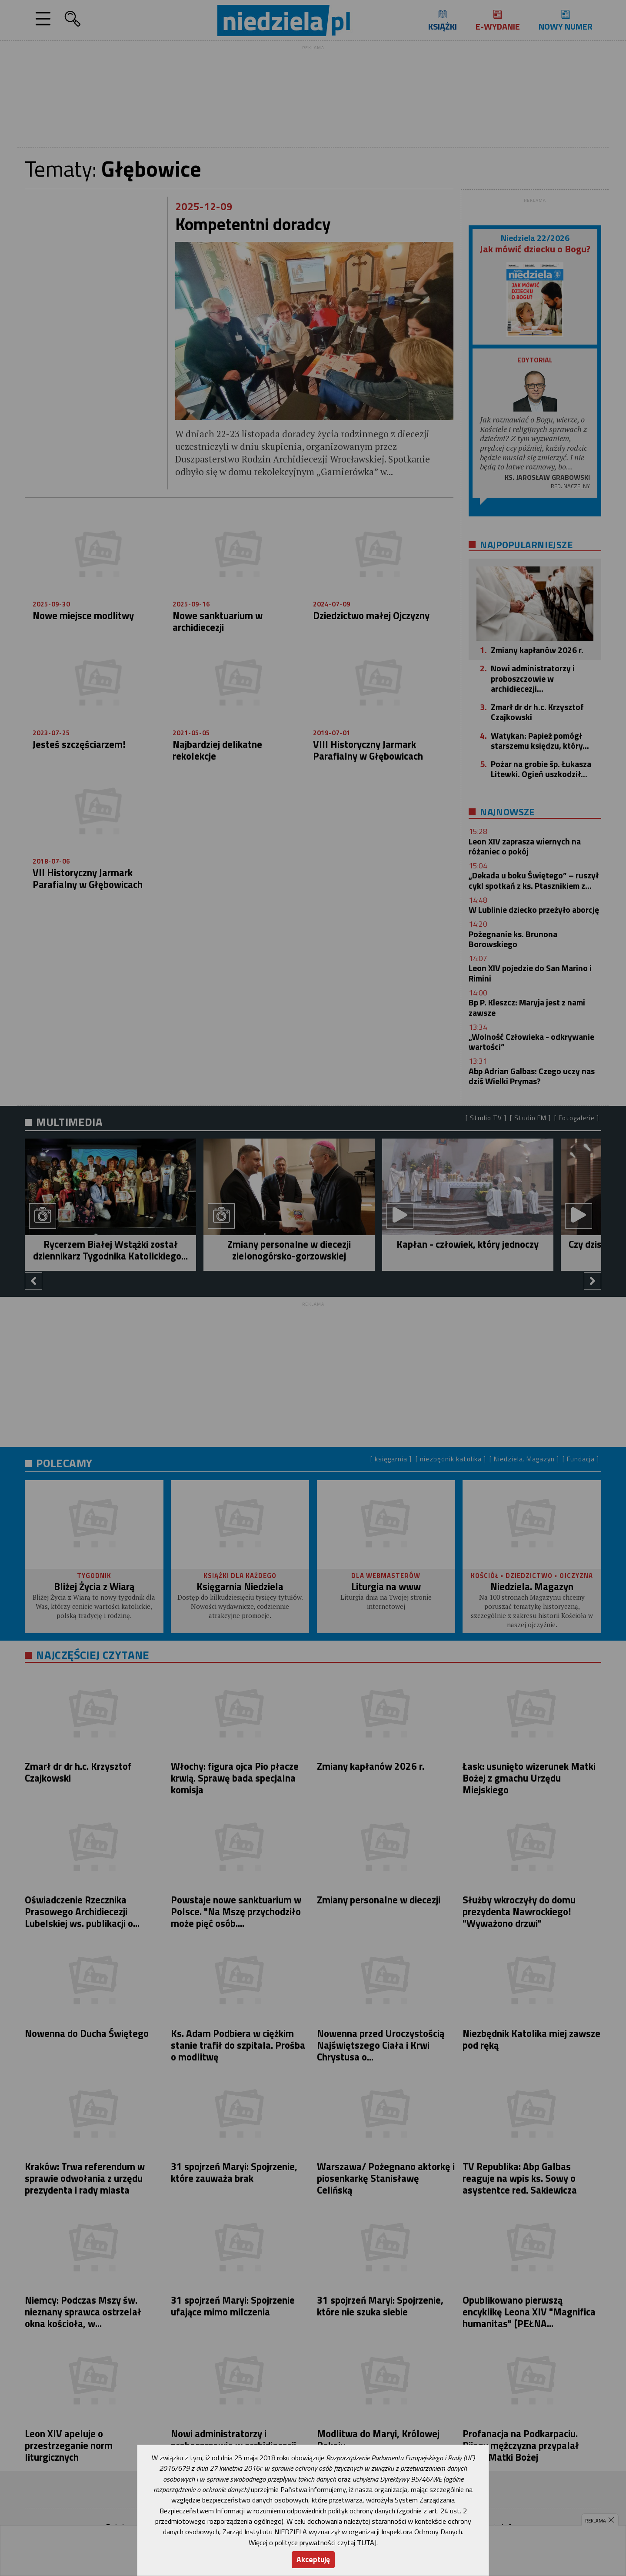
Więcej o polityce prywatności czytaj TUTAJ (312, 2542)
